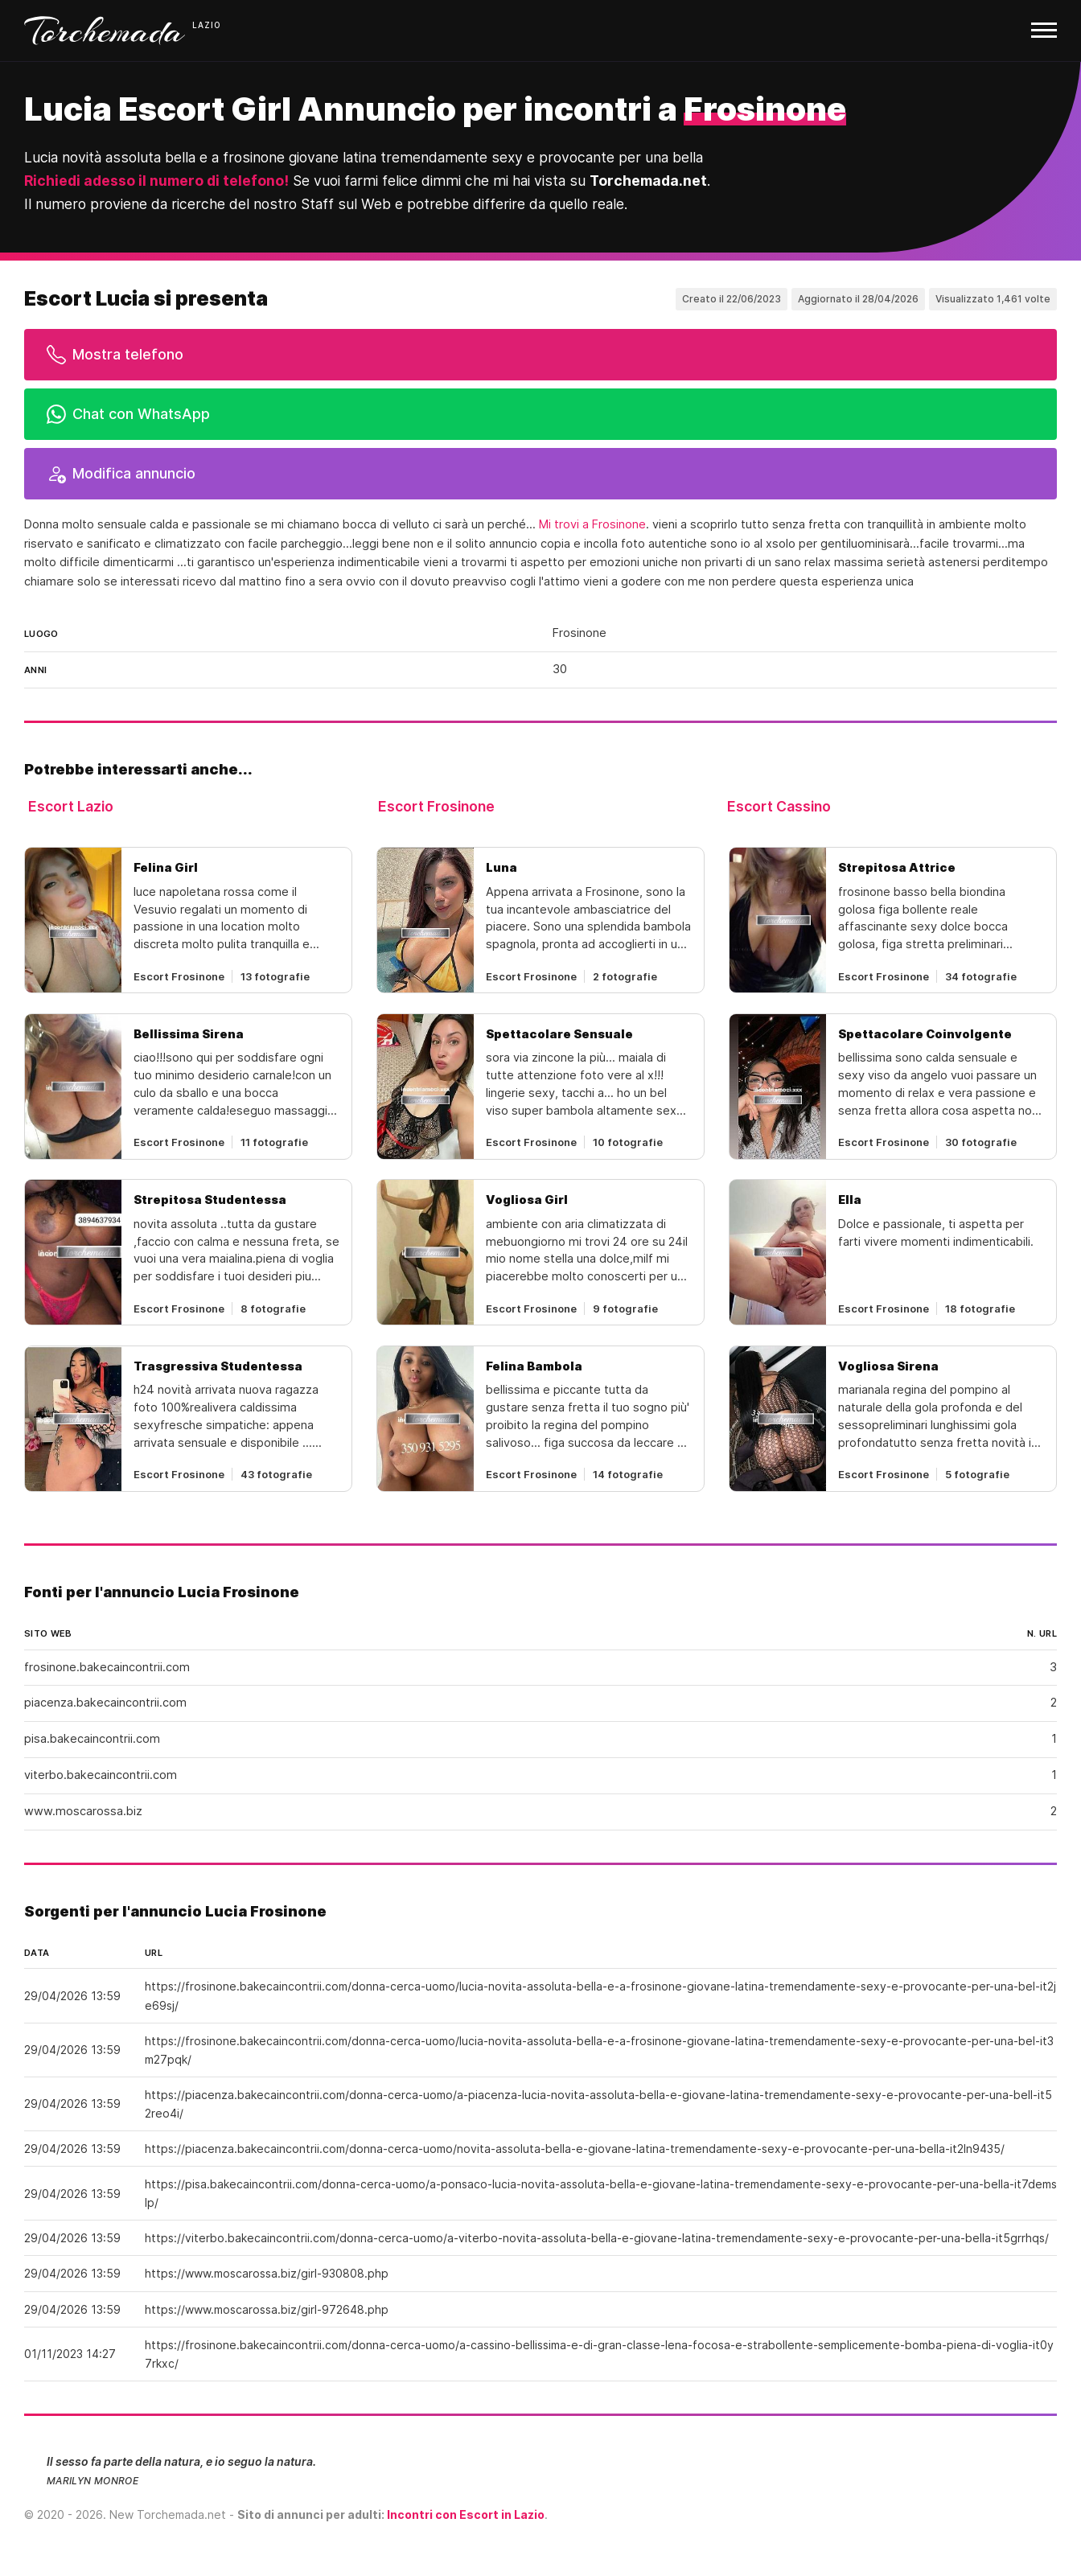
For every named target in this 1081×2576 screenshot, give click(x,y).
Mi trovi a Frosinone (592, 524)
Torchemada (104, 30)
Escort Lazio (70, 806)
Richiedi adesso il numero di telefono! (156, 180)
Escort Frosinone (436, 806)
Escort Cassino (779, 806)
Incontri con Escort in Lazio (466, 2514)
